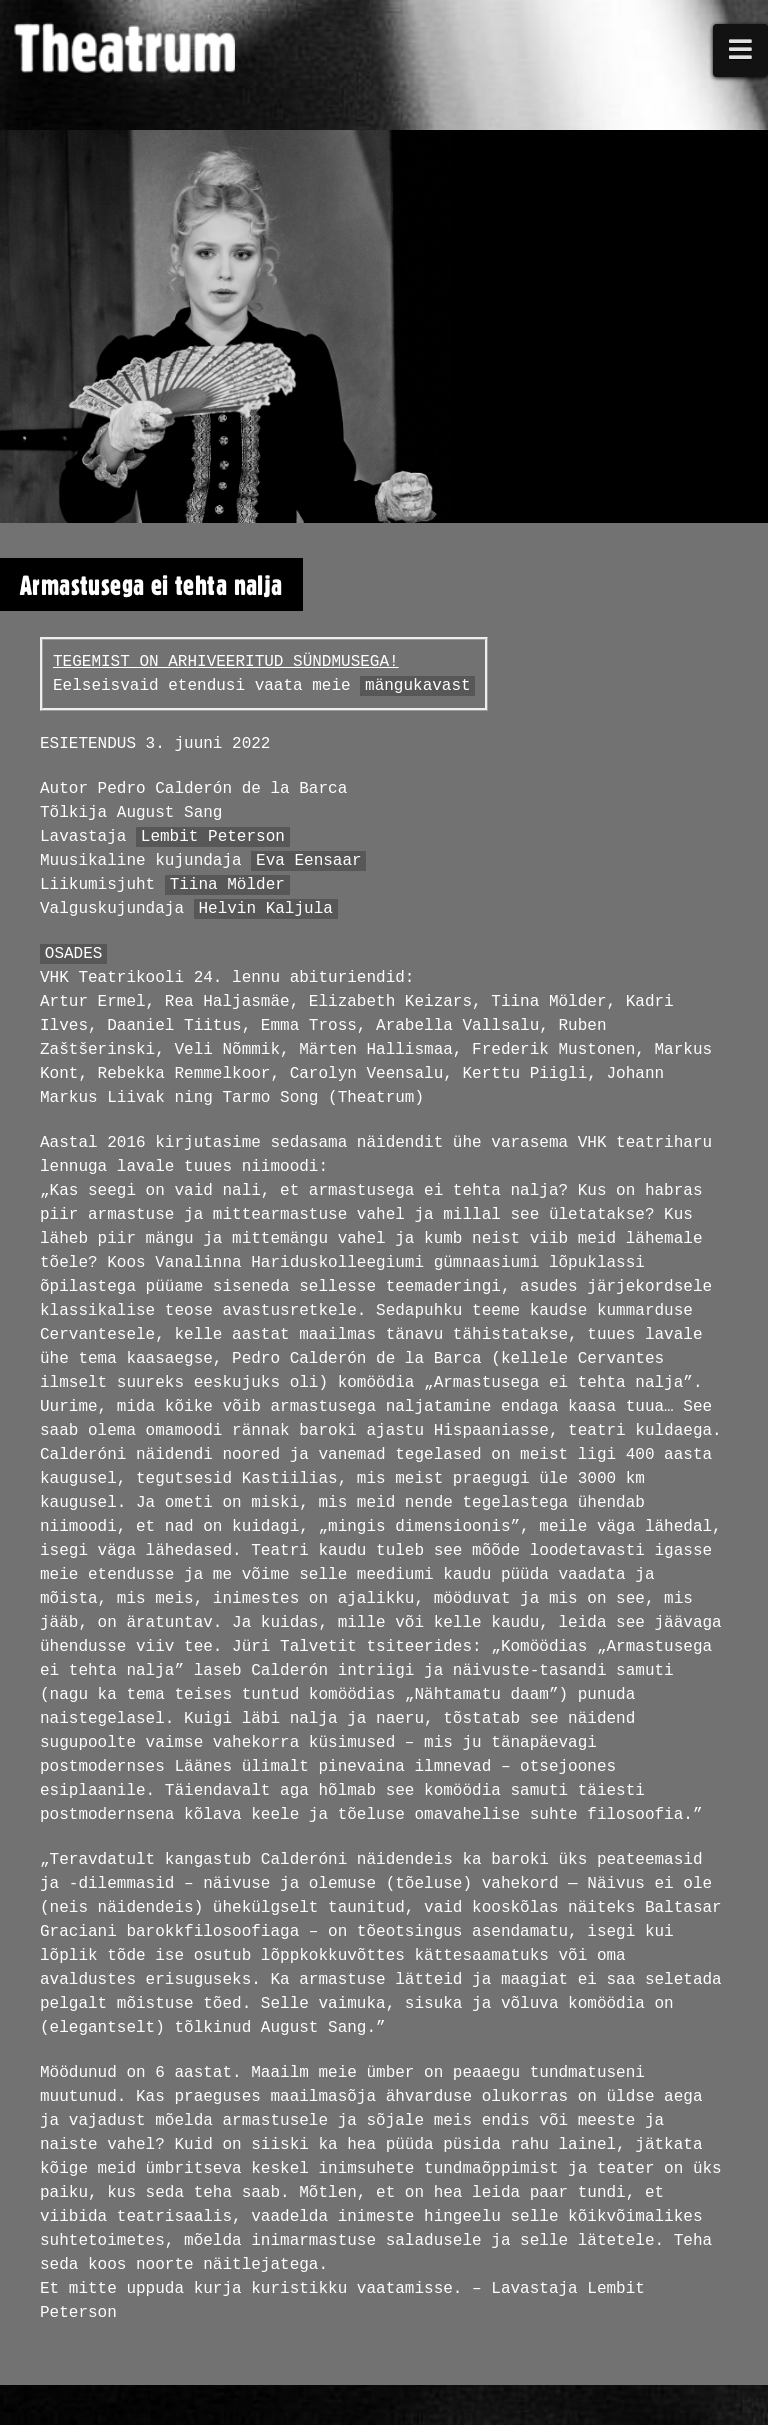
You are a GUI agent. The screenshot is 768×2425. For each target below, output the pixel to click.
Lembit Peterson (213, 837)
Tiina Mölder (227, 885)
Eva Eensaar (309, 861)
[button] (741, 50)
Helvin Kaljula (265, 909)
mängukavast (418, 686)
